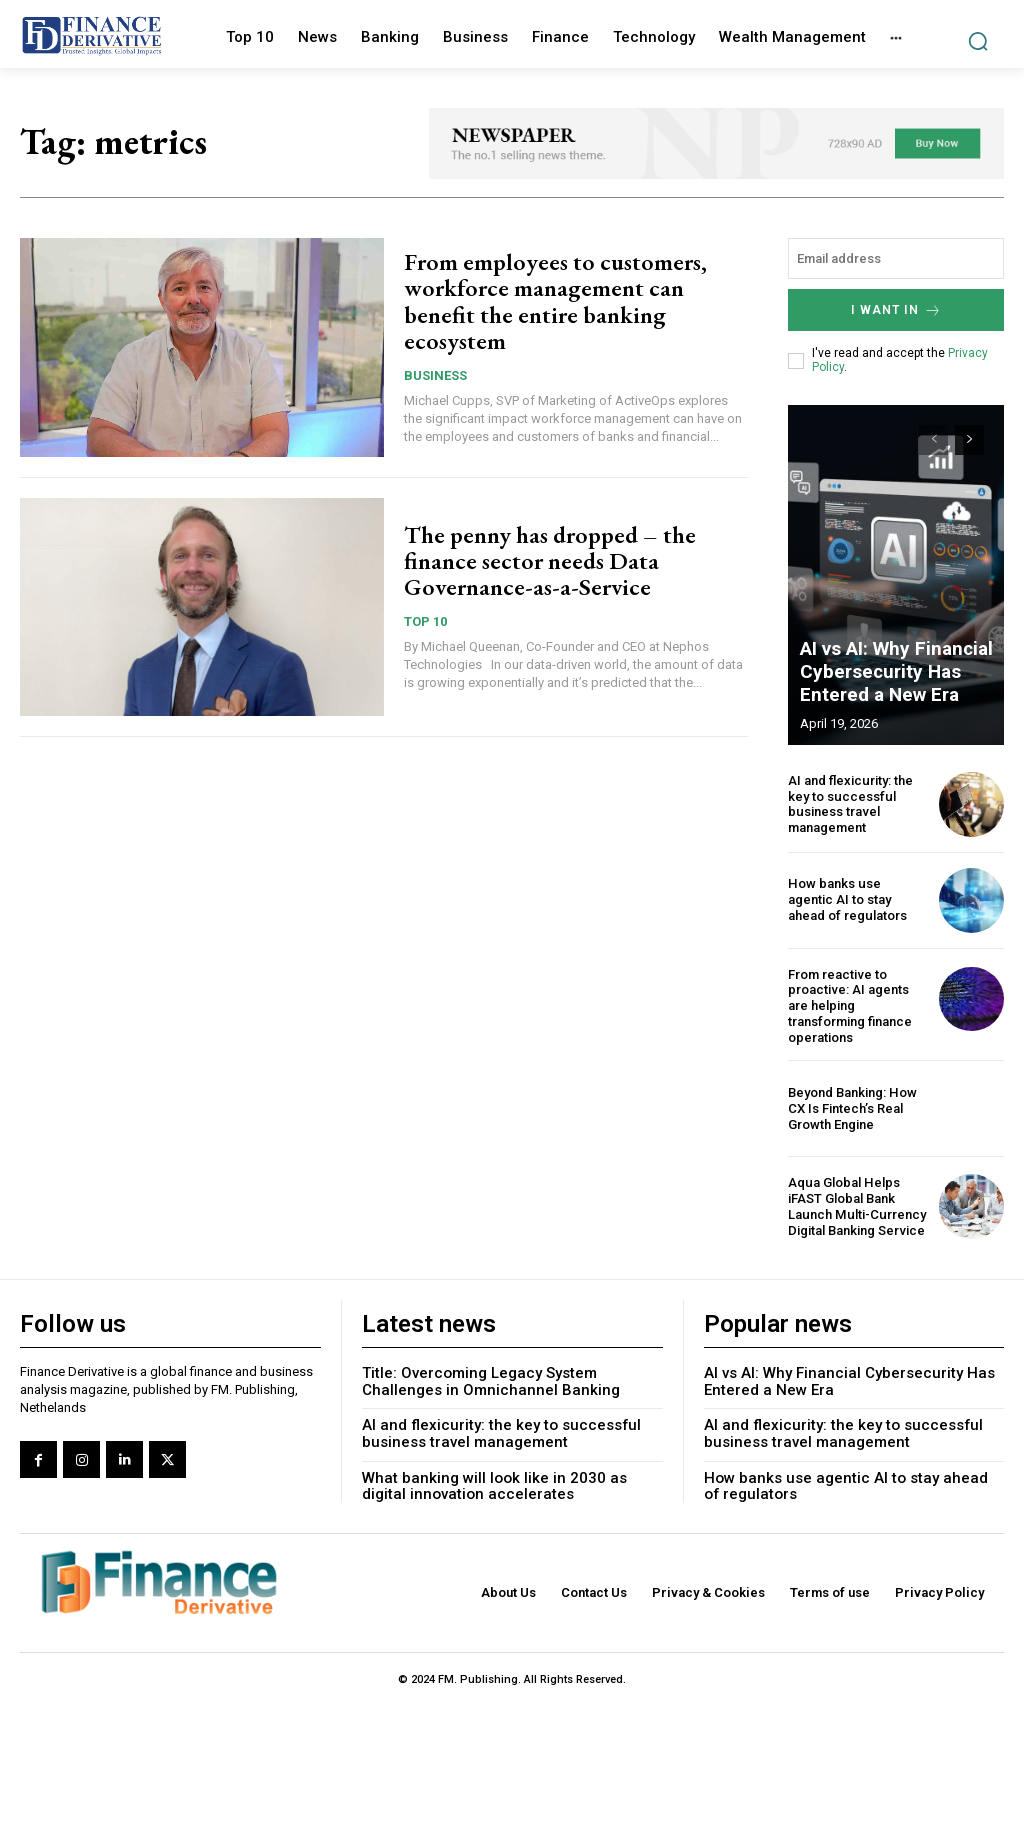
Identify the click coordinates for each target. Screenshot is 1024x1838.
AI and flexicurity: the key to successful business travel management (850, 803)
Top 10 (425, 621)
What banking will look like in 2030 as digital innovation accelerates (494, 1483)
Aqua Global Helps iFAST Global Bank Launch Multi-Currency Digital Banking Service (856, 1204)
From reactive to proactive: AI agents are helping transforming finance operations (850, 1004)
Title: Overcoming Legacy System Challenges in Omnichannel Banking (491, 1379)
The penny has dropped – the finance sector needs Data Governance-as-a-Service (550, 561)
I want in (896, 309)
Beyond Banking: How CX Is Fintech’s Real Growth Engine (852, 1106)
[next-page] (969, 439)
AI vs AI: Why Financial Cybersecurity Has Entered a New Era (891, 673)
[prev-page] (933, 439)
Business (435, 375)
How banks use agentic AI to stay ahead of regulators (857, 899)
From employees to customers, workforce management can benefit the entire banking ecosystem (555, 301)
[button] (977, 41)
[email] (896, 258)
